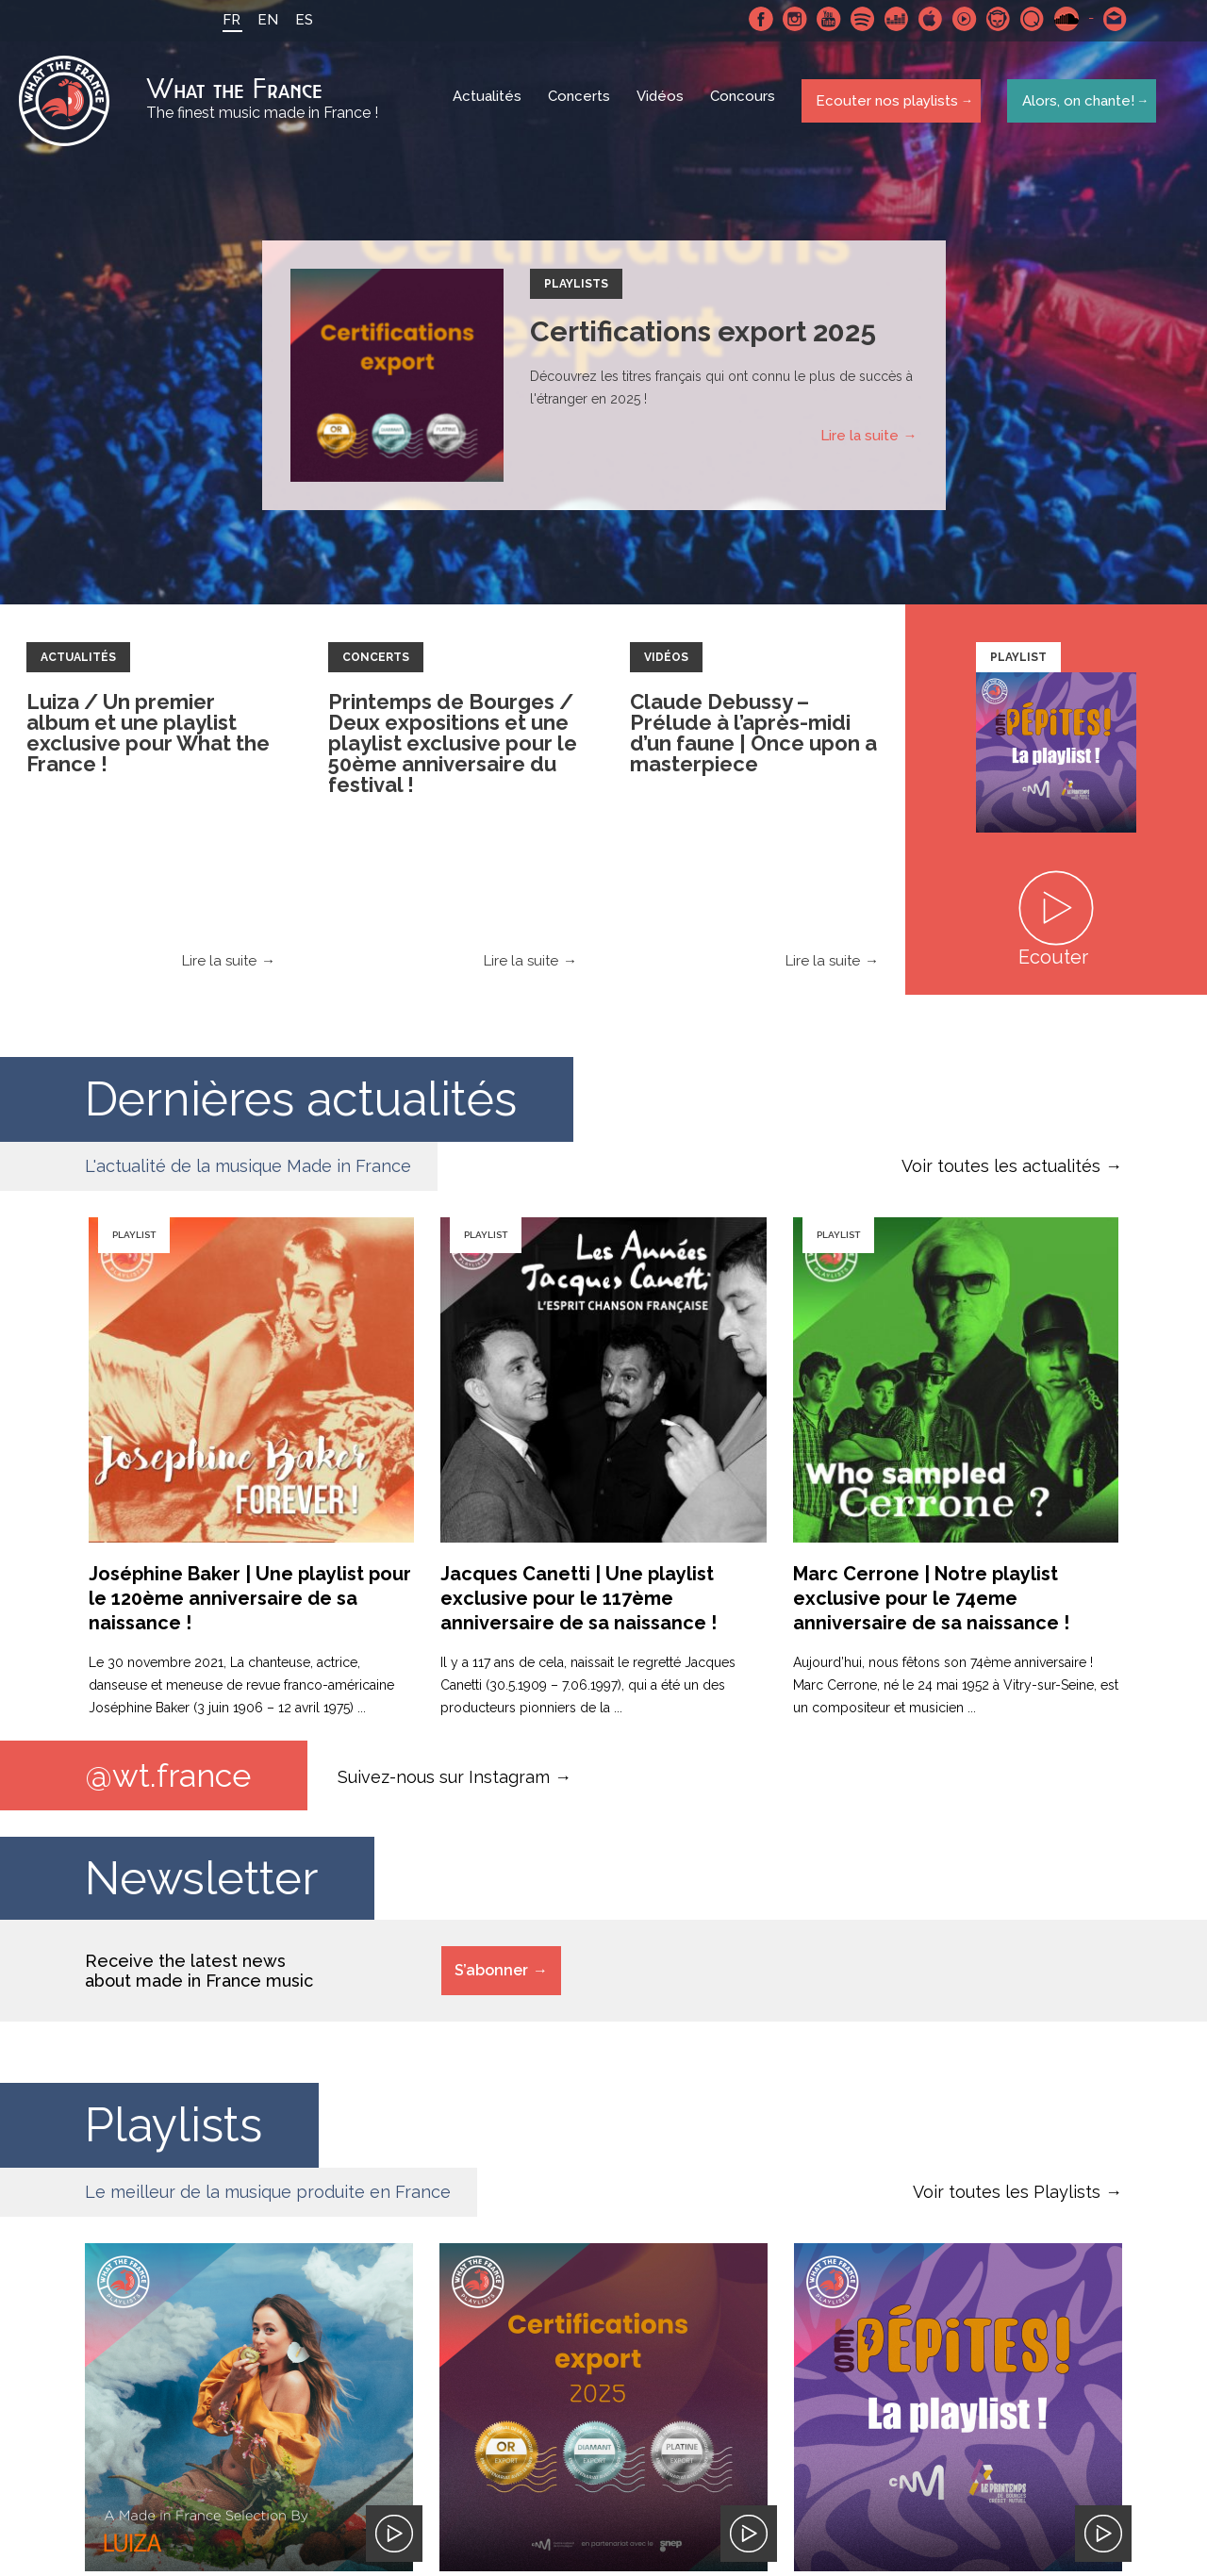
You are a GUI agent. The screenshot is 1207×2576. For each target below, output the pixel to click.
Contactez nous (1110, 19)
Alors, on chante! (1073, 102)
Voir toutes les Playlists (1006, 2198)
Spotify (857, 19)
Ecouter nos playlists (884, 102)
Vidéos (662, 103)
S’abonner (491, 1977)
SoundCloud (1061, 19)
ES (298, 19)
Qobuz (1027, 19)
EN (262, 19)
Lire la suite (859, 440)
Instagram (789, 19)
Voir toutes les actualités (1000, 1171)
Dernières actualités (301, 1103)
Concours (744, 103)
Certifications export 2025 (703, 336)
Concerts (581, 103)
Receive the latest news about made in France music (199, 1977)
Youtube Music (959, 19)
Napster (993, 19)
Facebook (755, 19)
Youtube (823, 19)
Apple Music (925, 19)
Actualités (489, 103)
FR (226, 19)
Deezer (891, 19)
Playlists (576, 288)
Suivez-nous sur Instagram (444, 1781)
